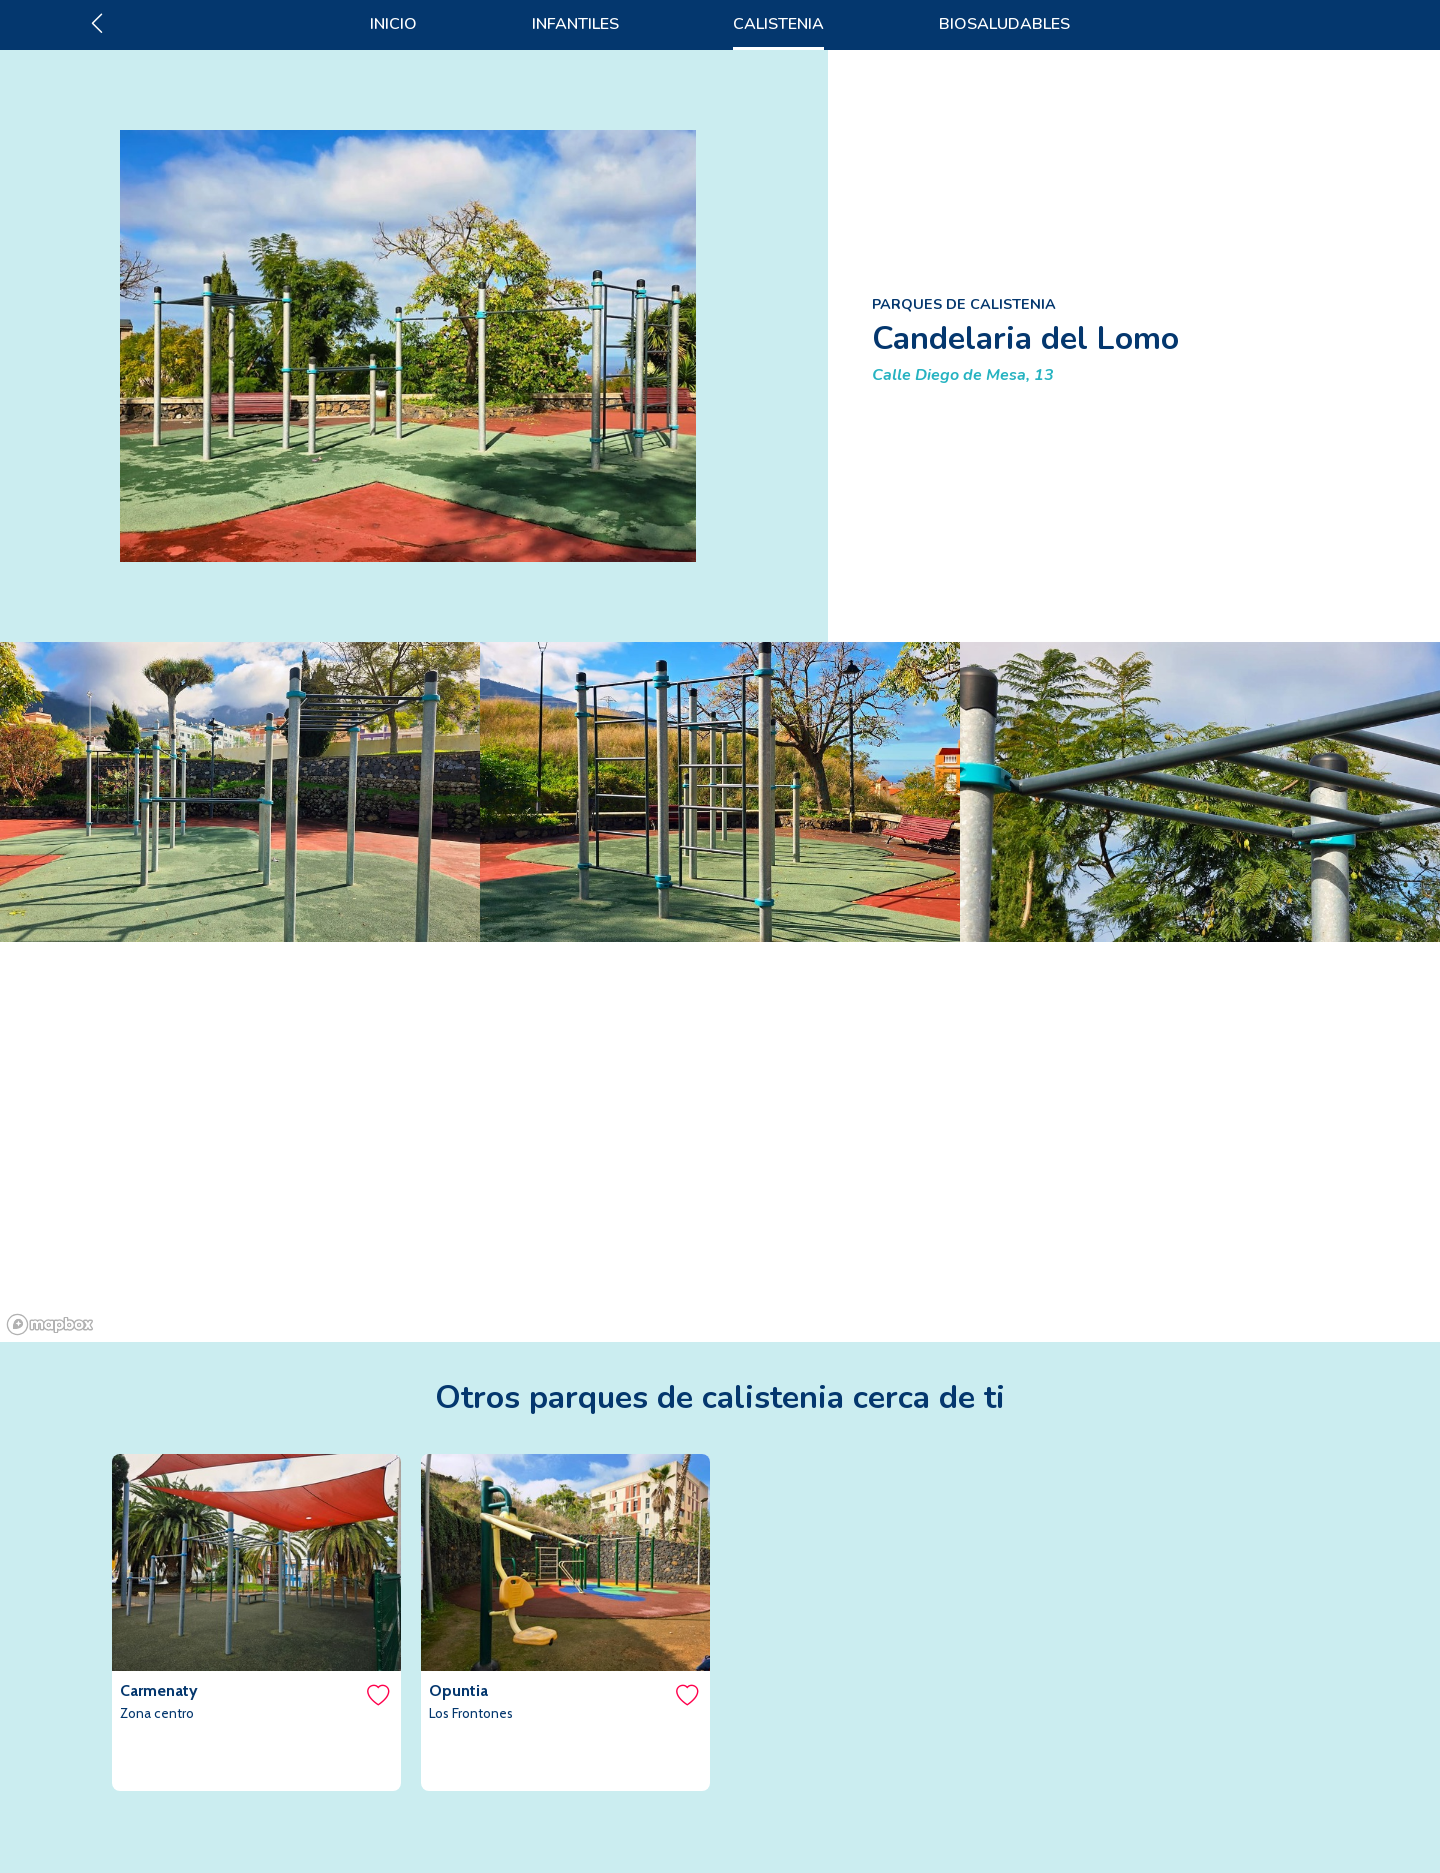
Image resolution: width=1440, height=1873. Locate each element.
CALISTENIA (778, 24)
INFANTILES (575, 24)
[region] (720, 1142)
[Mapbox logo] (50, 1324)
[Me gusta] (377, 1695)
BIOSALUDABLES (1004, 24)
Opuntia (458, 1690)
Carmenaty (159, 1690)
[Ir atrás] (97, 24)
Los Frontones (471, 1713)
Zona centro (157, 1713)
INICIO (393, 24)
